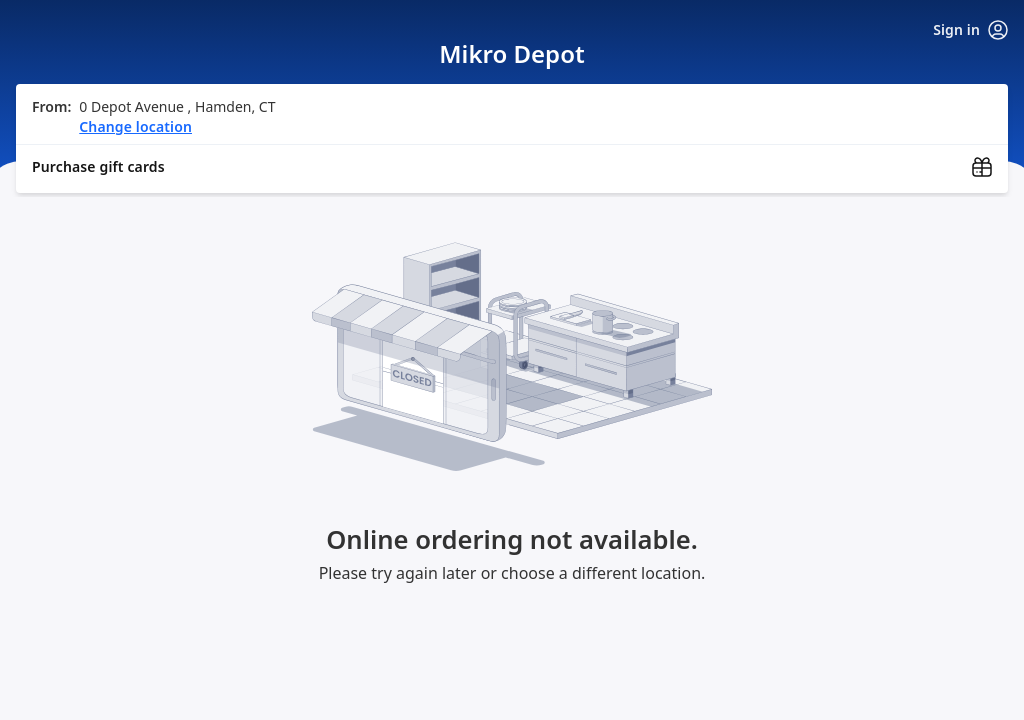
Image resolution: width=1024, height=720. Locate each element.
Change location (135, 126)
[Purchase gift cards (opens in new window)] (512, 167)
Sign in (970, 30)
